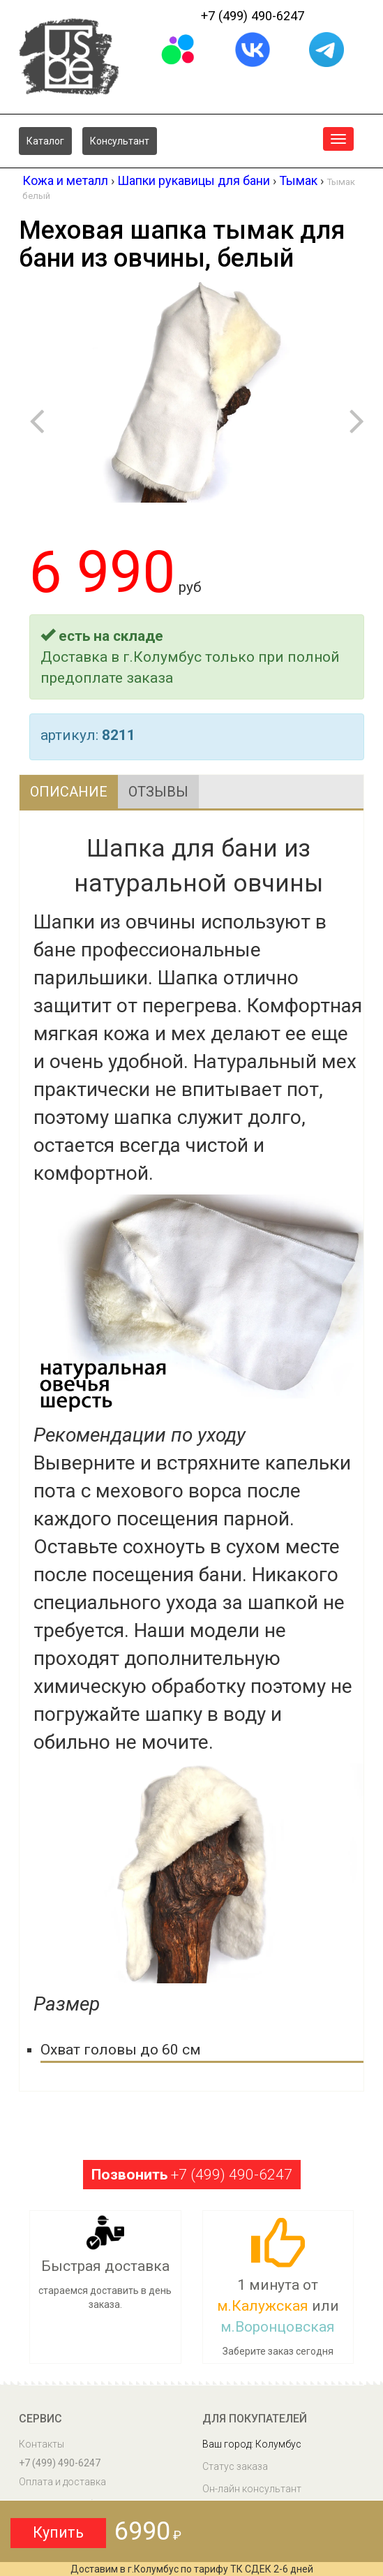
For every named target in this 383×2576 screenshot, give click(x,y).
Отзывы (158, 791)
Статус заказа (235, 2466)
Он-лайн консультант (251, 2488)
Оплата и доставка (62, 2481)
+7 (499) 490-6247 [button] (191, 2174)
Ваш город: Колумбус (251, 2444)
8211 (118, 735)
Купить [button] (58, 2532)
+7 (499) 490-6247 (252, 15)
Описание (68, 791)
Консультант (119, 141)
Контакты (41, 2444)
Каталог (45, 141)
